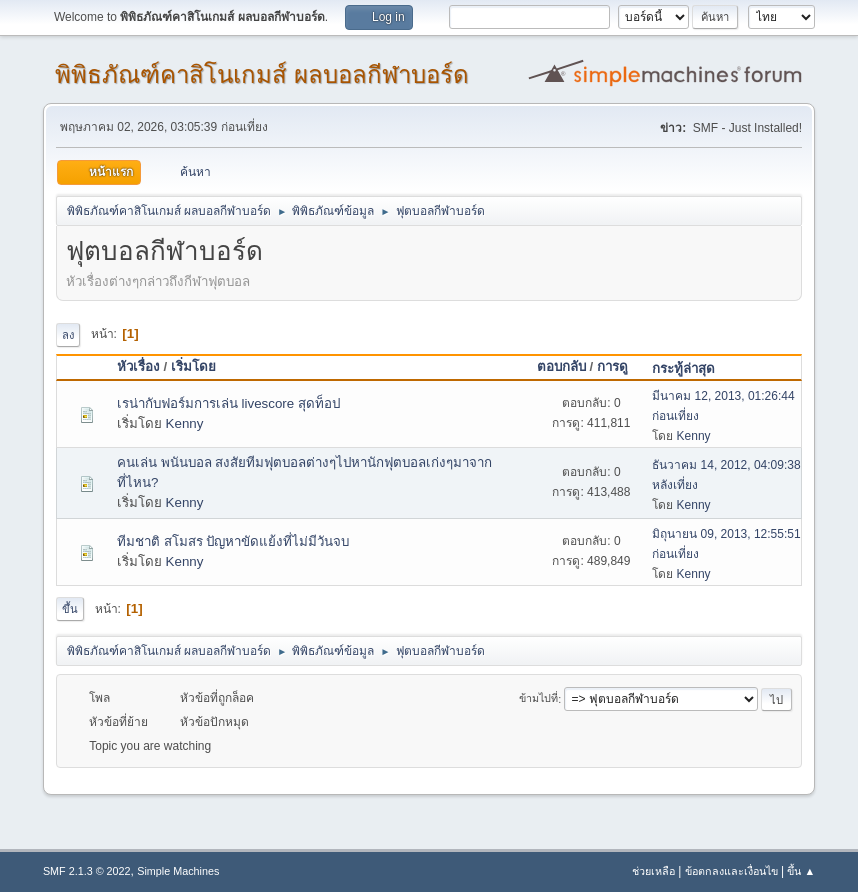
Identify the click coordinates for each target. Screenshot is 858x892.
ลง (68, 335)
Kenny (185, 423)
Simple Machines (178, 871)
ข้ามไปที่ (538, 699)
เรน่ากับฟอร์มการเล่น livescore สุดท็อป (228, 403)
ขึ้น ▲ (801, 871)
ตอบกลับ (561, 366)
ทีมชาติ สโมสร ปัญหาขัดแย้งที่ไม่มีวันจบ (233, 541)
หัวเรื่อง (138, 366)
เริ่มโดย (193, 366)
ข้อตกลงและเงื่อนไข (731, 871)
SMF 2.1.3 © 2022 (87, 871)
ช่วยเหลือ (653, 871)
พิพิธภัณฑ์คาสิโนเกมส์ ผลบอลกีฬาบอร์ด (262, 74)
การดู (621, 366)
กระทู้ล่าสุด (683, 368)
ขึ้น (70, 609)
